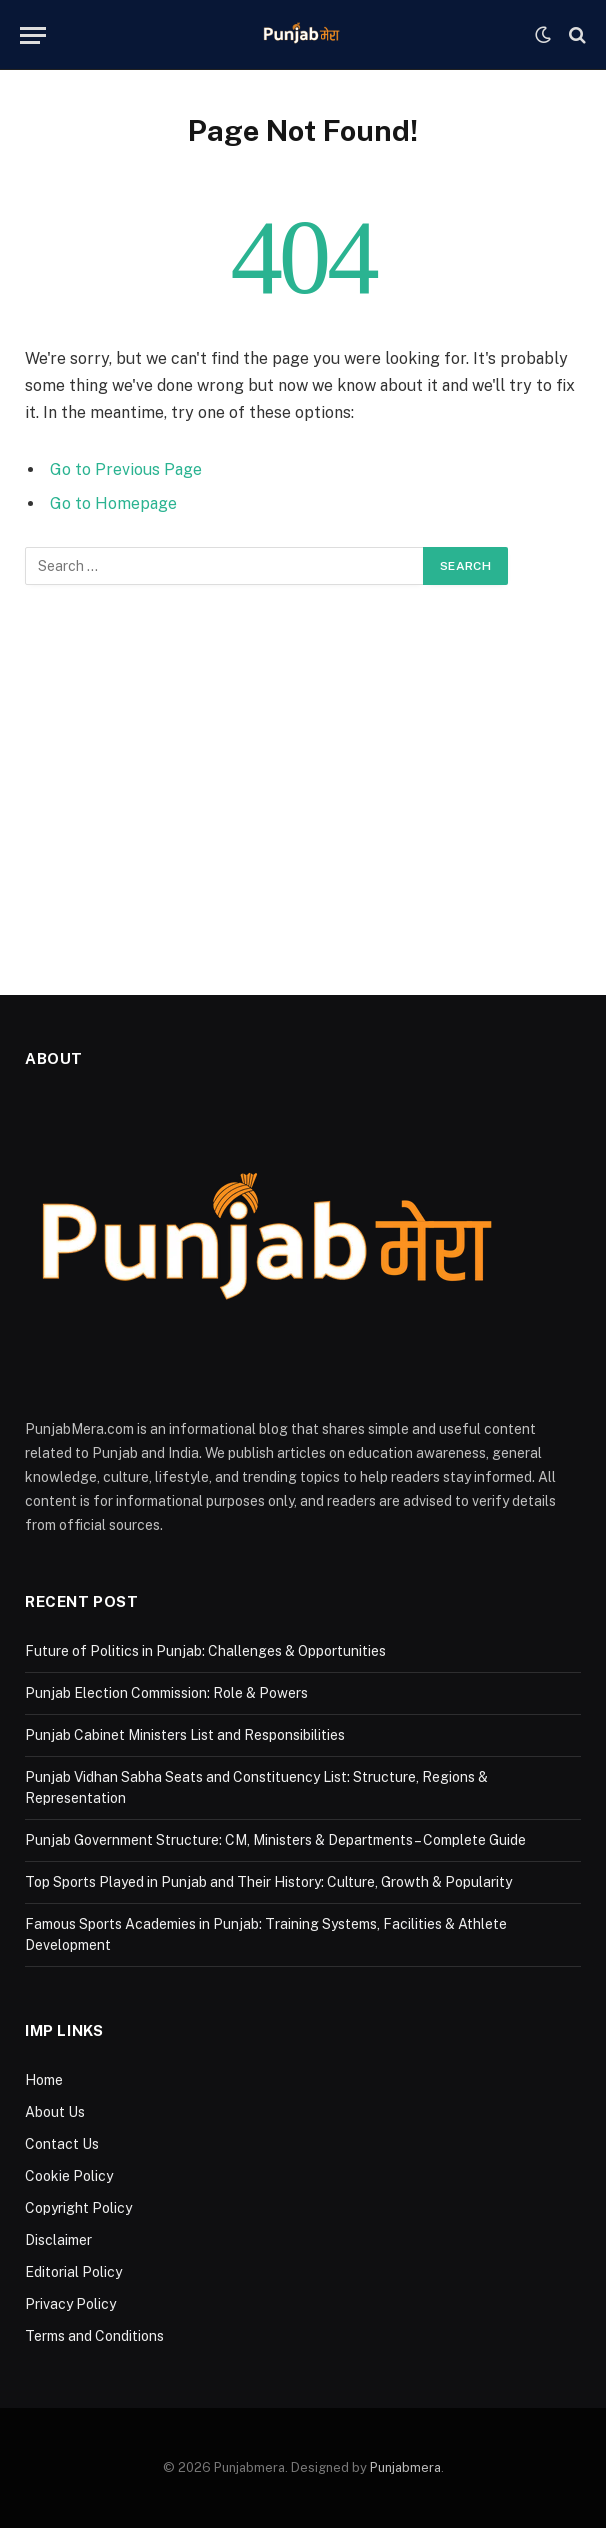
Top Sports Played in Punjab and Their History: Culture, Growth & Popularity (268, 1882)
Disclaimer (58, 2240)
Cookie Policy (69, 2176)
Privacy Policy (70, 2304)
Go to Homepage (113, 503)
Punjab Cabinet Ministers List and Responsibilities (185, 1735)
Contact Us (62, 2144)
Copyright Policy (78, 2208)
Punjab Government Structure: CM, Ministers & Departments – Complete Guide (275, 1840)
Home (44, 2080)
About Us (55, 2112)
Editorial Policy (73, 2272)
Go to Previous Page (126, 469)
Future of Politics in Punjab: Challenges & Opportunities (205, 1651)
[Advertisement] (303, 785)
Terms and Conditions (94, 2336)
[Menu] (33, 35)
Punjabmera (405, 2467)
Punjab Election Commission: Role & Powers (166, 1693)
